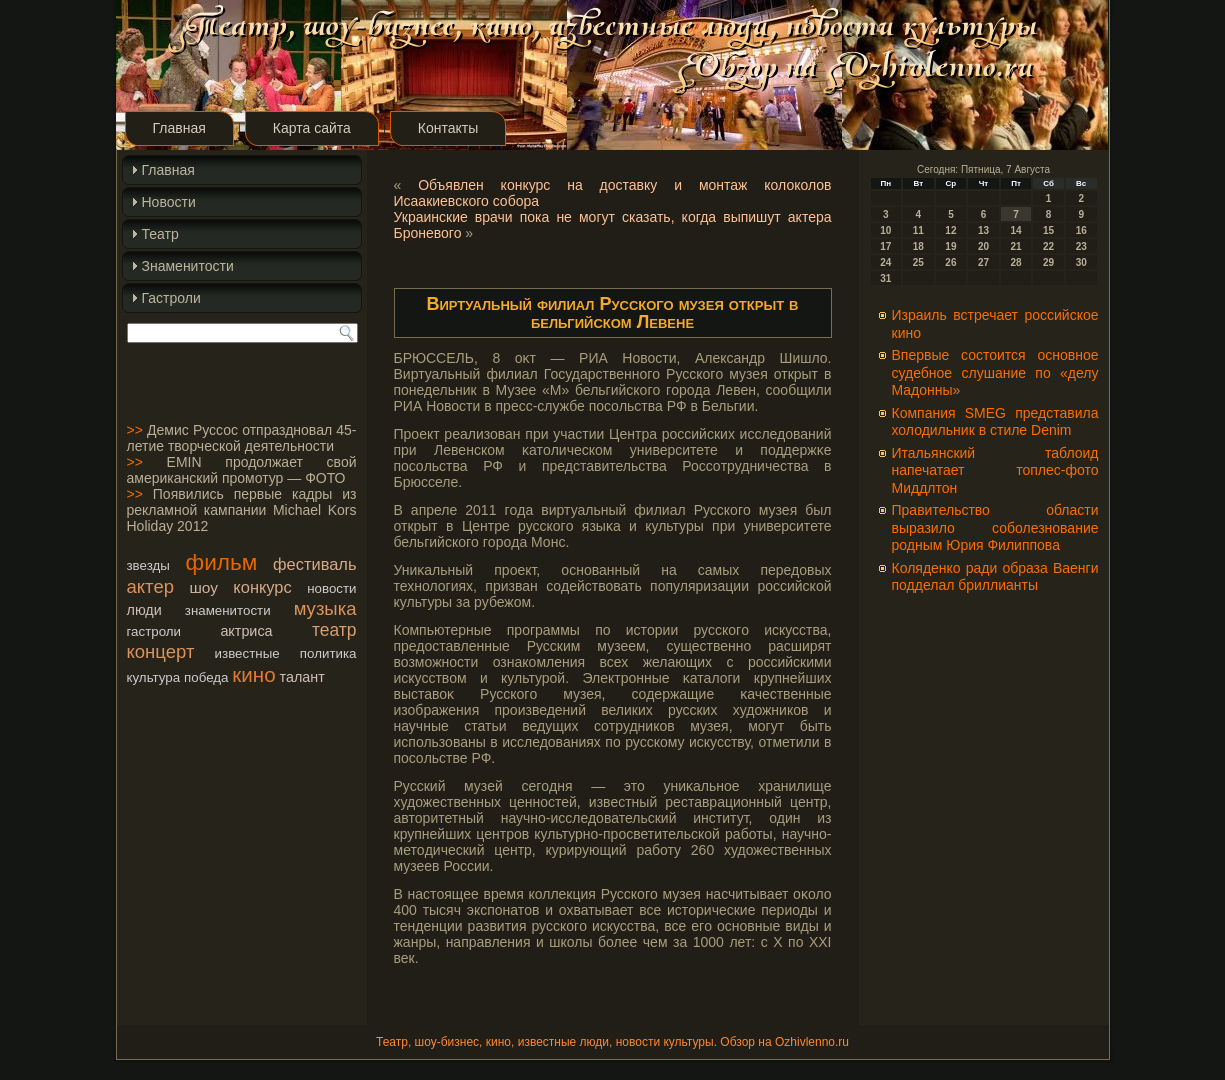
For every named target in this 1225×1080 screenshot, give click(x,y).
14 (1015, 230)
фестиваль (314, 564)
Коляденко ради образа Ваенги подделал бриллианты (995, 577)
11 (918, 230)
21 (1015, 246)
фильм (222, 562)
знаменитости (228, 610)
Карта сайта (312, 128)
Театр (160, 234)
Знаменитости (188, 266)
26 (950, 262)
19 (950, 246)
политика (328, 653)
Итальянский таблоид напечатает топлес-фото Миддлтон (995, 470)
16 (1081, 230)
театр (334, 630)
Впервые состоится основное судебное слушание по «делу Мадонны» (995, 372)
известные (247, 653)
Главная (179, 128)
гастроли (154, 631)
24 (885, 262)
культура (154, 677)
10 (885, 230)
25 (918, 262)
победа (206, 677)
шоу (203, 587)
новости (331, 588)
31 (885, 278)
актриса (246, 631)
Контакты (448, 128)
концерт (161, 651)
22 (1048, 246)
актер (150, 586)
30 (1081, 262)
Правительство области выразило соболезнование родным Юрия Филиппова (995, 527)
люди (144, 610)
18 (918, 246)
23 (1081, 246)
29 (1048, 262)
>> (135, 430)
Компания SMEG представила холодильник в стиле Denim (995, 422)
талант (302, 677)
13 (983, 230)
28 (1015, 262)
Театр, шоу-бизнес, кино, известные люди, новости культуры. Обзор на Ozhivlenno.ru (612, 1042)
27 (983, 262)
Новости (169, 202)
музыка (325, 608)
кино (253, 674)
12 (950, 230)
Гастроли (171, 298)
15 (1048, 230)
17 (885, 246)
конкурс (262, 587)
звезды (148, 565)
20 (983, 246)
